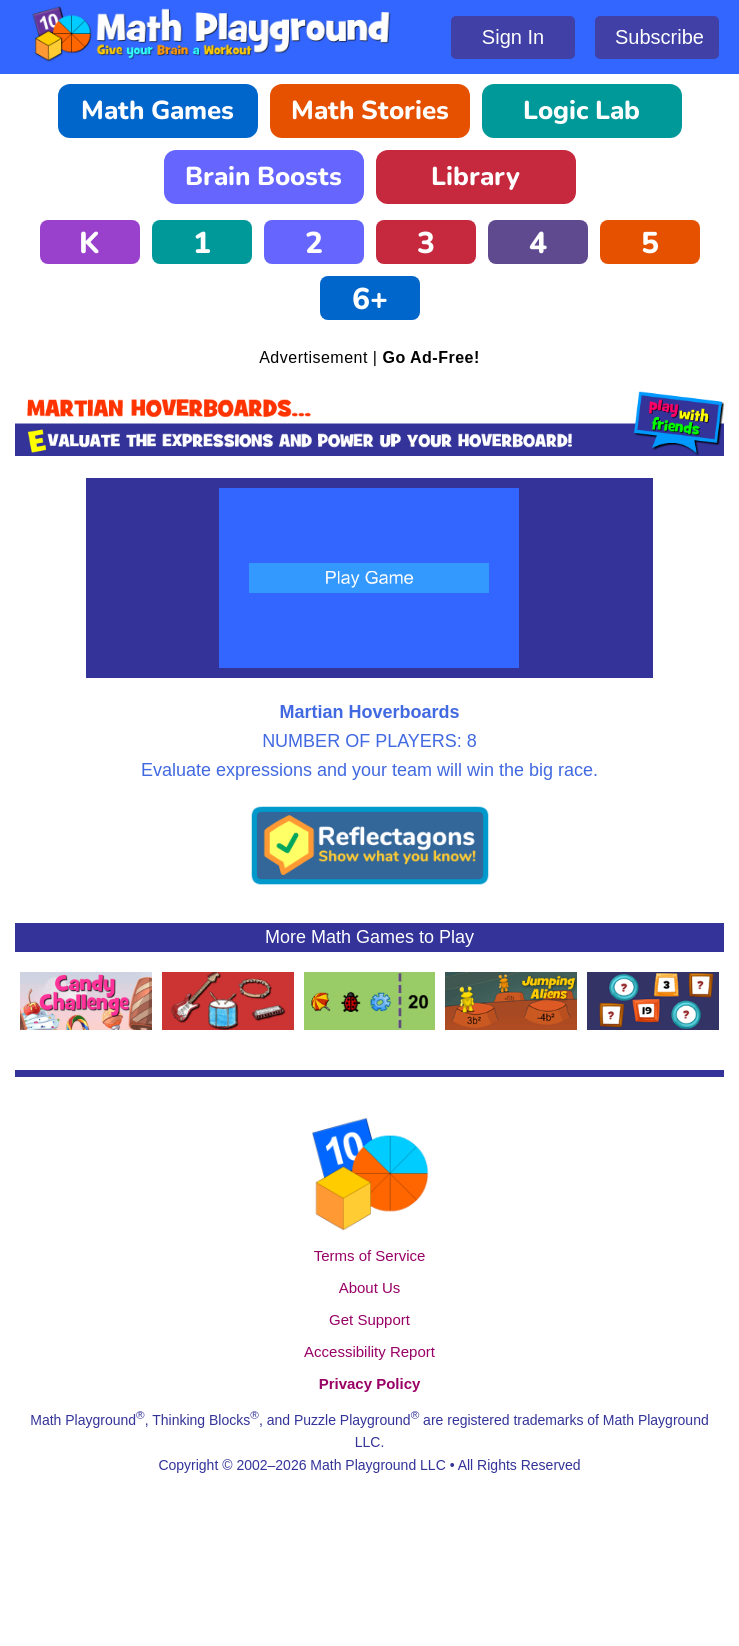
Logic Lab (581, 110)
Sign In (513, 37)
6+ (370, 299)
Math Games (157, 110)
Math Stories (370, 110)
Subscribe (659, 37)
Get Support (369, 1319)
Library (475, 176)
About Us (370, 1287)
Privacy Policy (370, 1383)
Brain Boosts (263, 176)
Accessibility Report (369, 1351)
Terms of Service (370, 1255)
